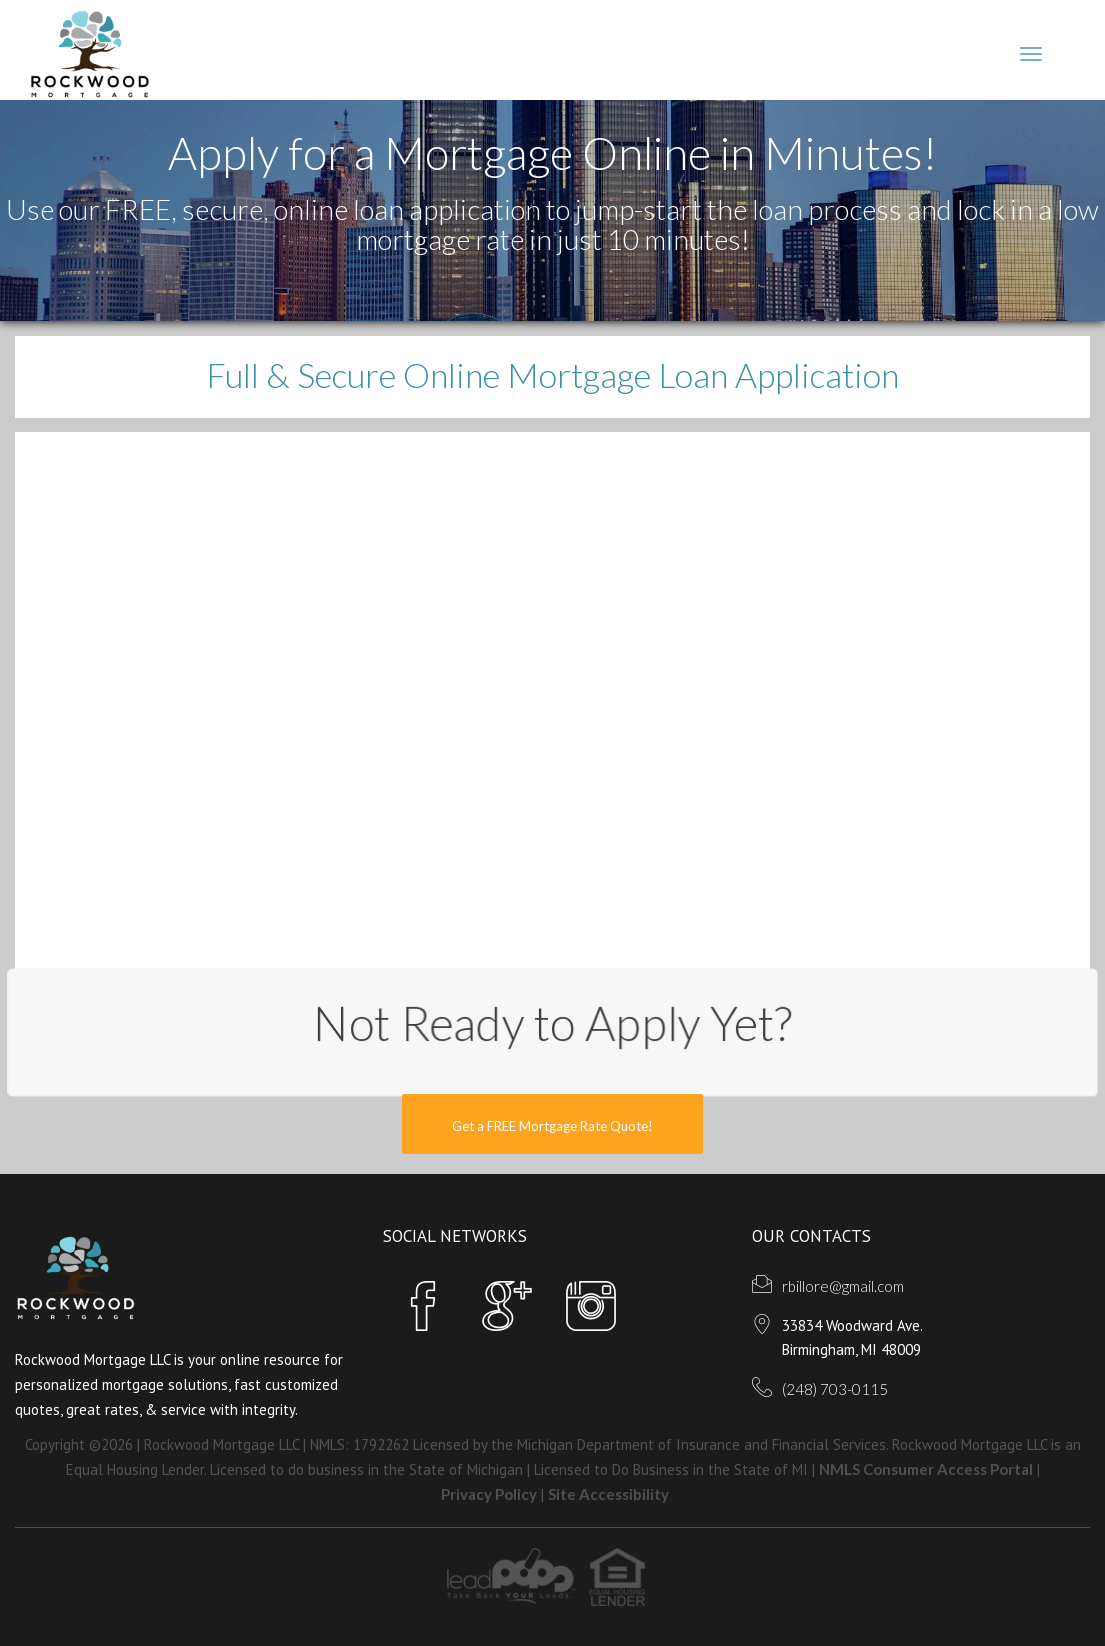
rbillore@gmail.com (843, 1286)
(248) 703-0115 (835, 1389)
